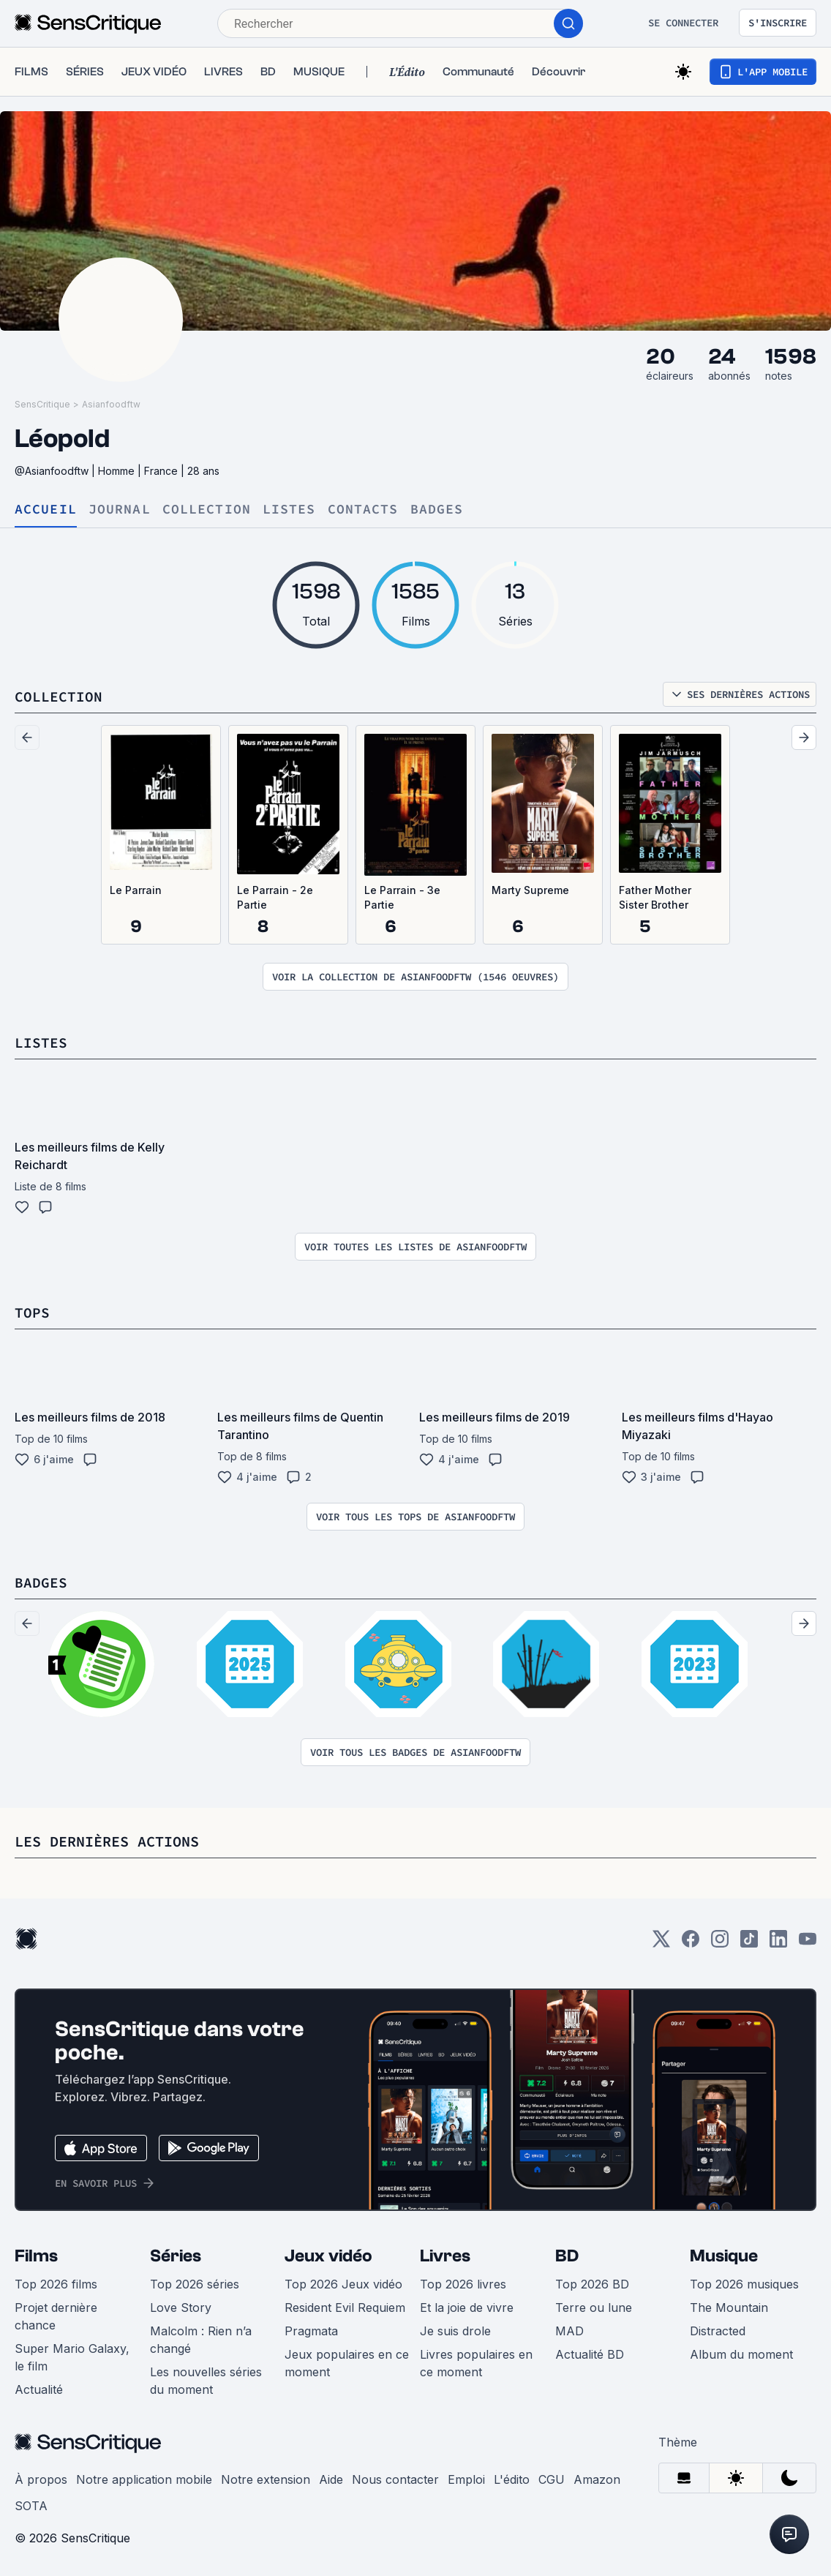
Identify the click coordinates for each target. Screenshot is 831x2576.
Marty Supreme (530, 890)
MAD (569, 2331)
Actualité (39, 2389)
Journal (120, 509)
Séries (175, 2256)
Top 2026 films (56, 2284)
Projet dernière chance (56, 2316)
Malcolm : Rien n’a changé (201, 2340)
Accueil (46, 509)
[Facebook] (690, 1943)
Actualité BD (589, 2354)
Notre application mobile (144, 2479)
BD (567, 2256)
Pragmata (311, 2331)
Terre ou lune (593, 2307)
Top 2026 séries (194, 2284)
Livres (445, 2256)
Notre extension (265, 2479)
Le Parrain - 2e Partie (275, 897)
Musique (724, 2256)
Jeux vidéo (328, 2256)
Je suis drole (455, 2331)
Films (36, 2256)
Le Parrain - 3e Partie (402, 897)
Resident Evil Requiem (345, 2307)
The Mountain (729, 2307)
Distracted (717, 2331)
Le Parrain (136, 890)
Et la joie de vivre (467, 2307)
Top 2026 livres (463, 2284)
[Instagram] (720, 1943)
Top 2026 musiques (744, 2284)
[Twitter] (661, 1943)
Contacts (363, 509)
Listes (289, 509)
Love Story (180, 2307)
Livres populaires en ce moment (476, 2363)
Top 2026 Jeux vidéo (343, 2284)
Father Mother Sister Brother (655, 897)
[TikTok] (749, 1943)
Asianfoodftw (111, 404)
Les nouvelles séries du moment (206, 2381)
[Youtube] (807, 1943)
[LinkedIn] (778, 1943)
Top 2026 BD (592, 2284)
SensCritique (42, 404)
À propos (41, 2479)
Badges (437, 509)
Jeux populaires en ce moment (347, 2363)
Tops (32, 1312)
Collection (206, 509)
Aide (331, 2479)
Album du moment (741, 2354)
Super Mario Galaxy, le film (72, 2357)
